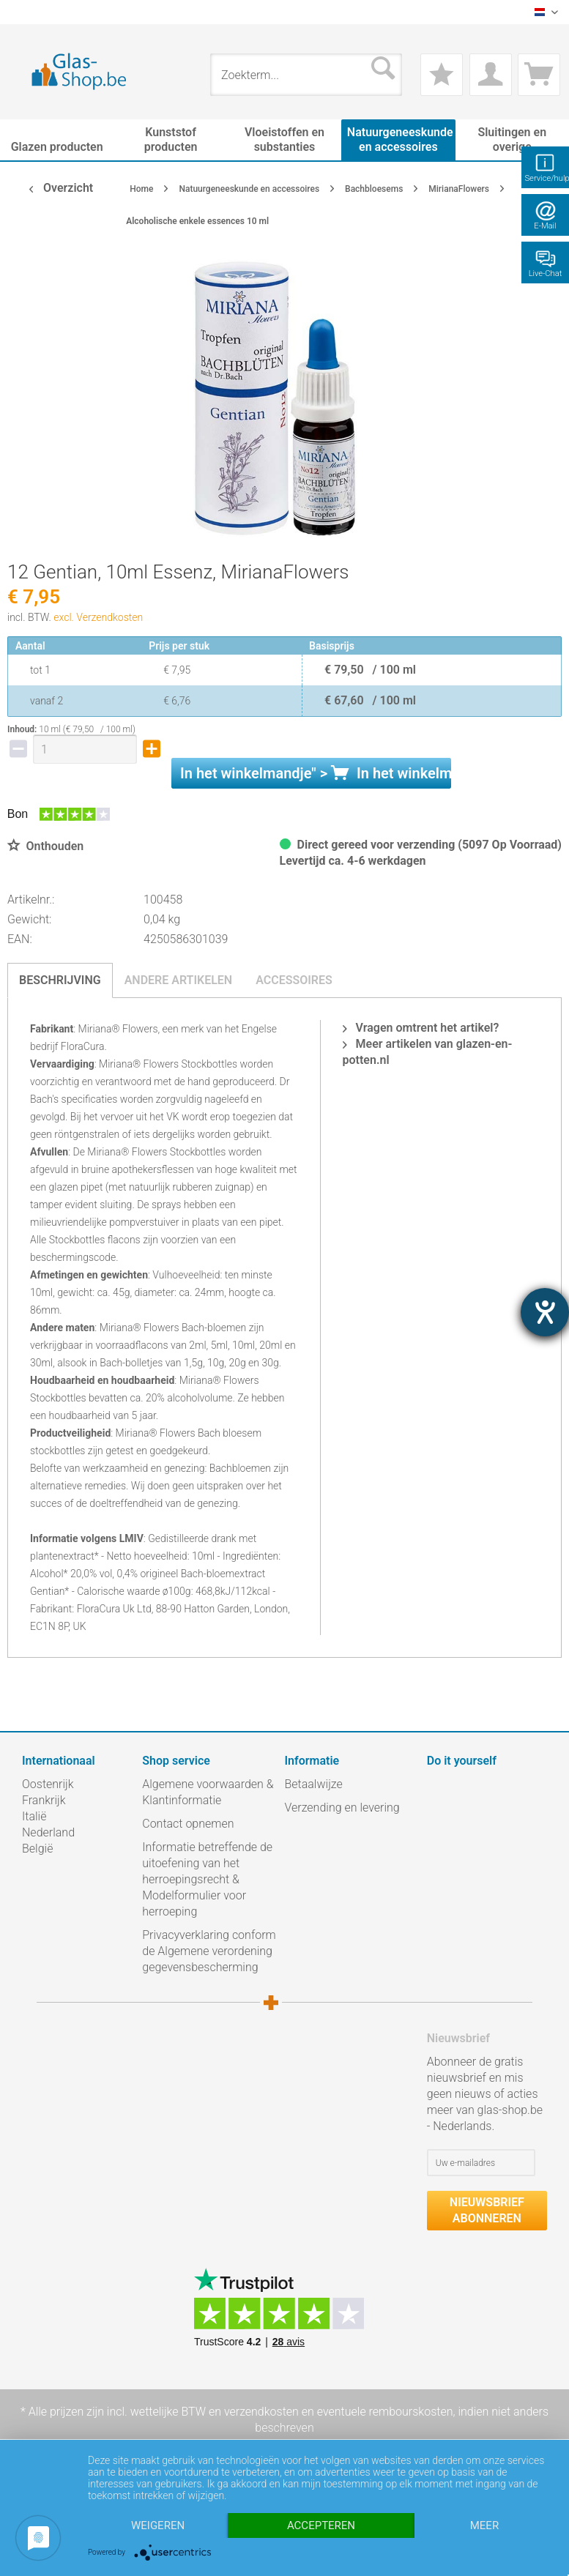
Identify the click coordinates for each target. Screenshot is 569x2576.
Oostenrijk (48, 1784)
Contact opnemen (188, 1824)
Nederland (48, 1832)
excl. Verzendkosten (98, 617)
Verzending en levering (342, 1807)
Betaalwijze (314, 1784)
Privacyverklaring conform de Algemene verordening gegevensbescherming (208, 1951)
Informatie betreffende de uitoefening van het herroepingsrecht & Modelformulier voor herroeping (207, 1879)
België (37, 1848)
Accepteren (321, 2525)
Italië (34, 1816)
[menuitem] (29, 12)
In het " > (315, 773)
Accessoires (294, 980)
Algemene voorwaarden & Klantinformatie (207, 1792)
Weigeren (158, 2525)
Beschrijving (60, 980)
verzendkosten (261, 2412)
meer (484, 2525)
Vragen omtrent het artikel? (421, 1028)
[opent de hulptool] (545, 1312)
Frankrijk (44, 1800)
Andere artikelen (178, 980)
